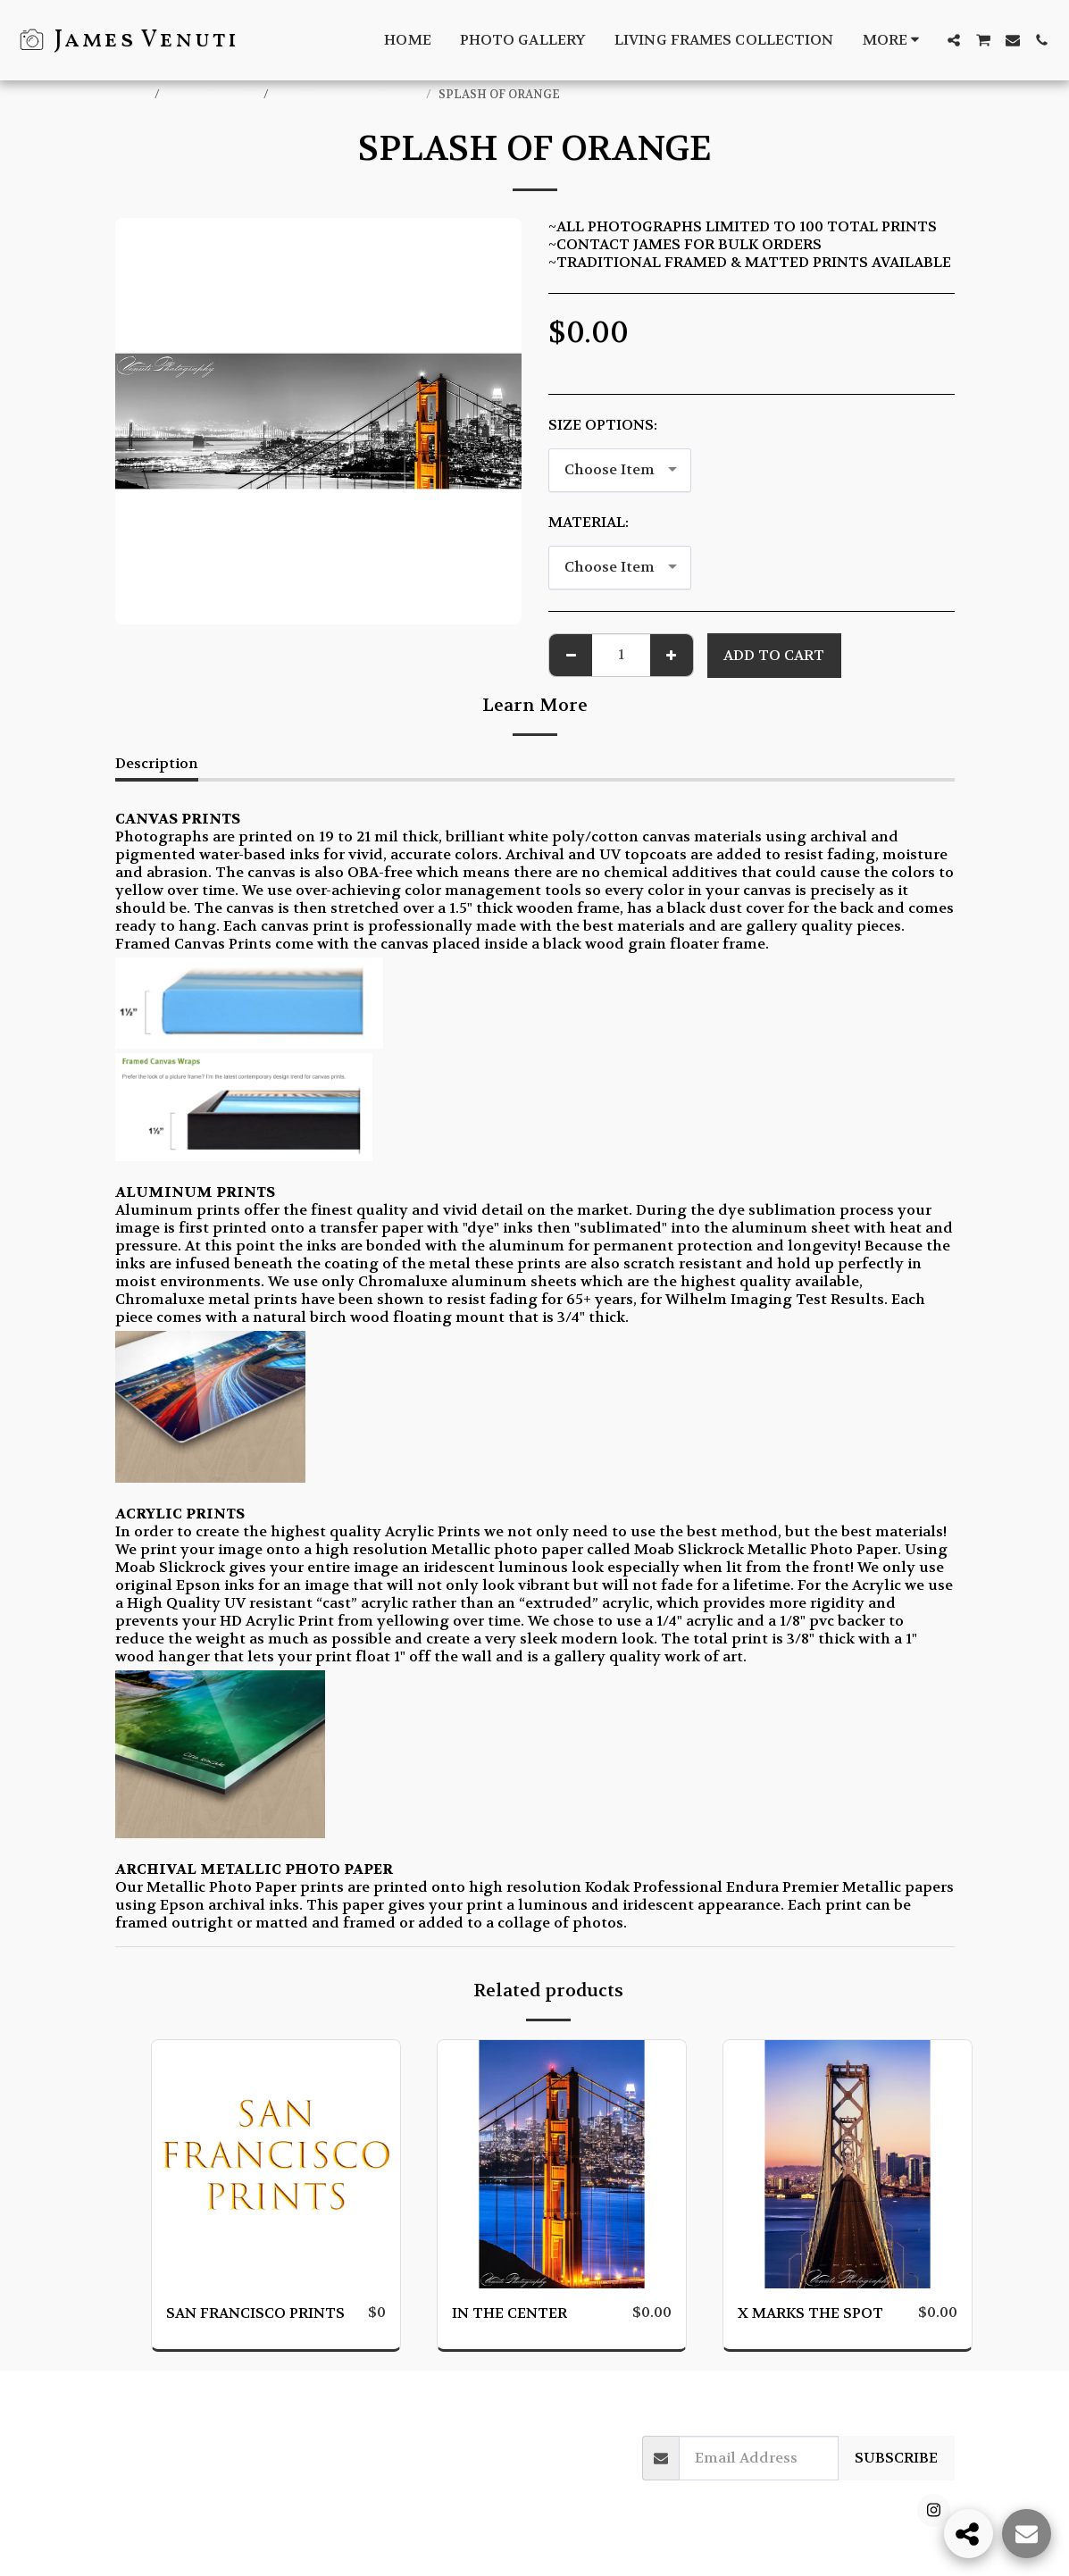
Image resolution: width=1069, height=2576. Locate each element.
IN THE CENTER (509, 2313)
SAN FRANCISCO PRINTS (349, 95)
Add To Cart (773, 655)
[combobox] (619, 470)
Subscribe (896, 2457)
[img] (276, 2164)
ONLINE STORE (213, 95)
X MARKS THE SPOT (810, 2313)
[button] (953, 40)
